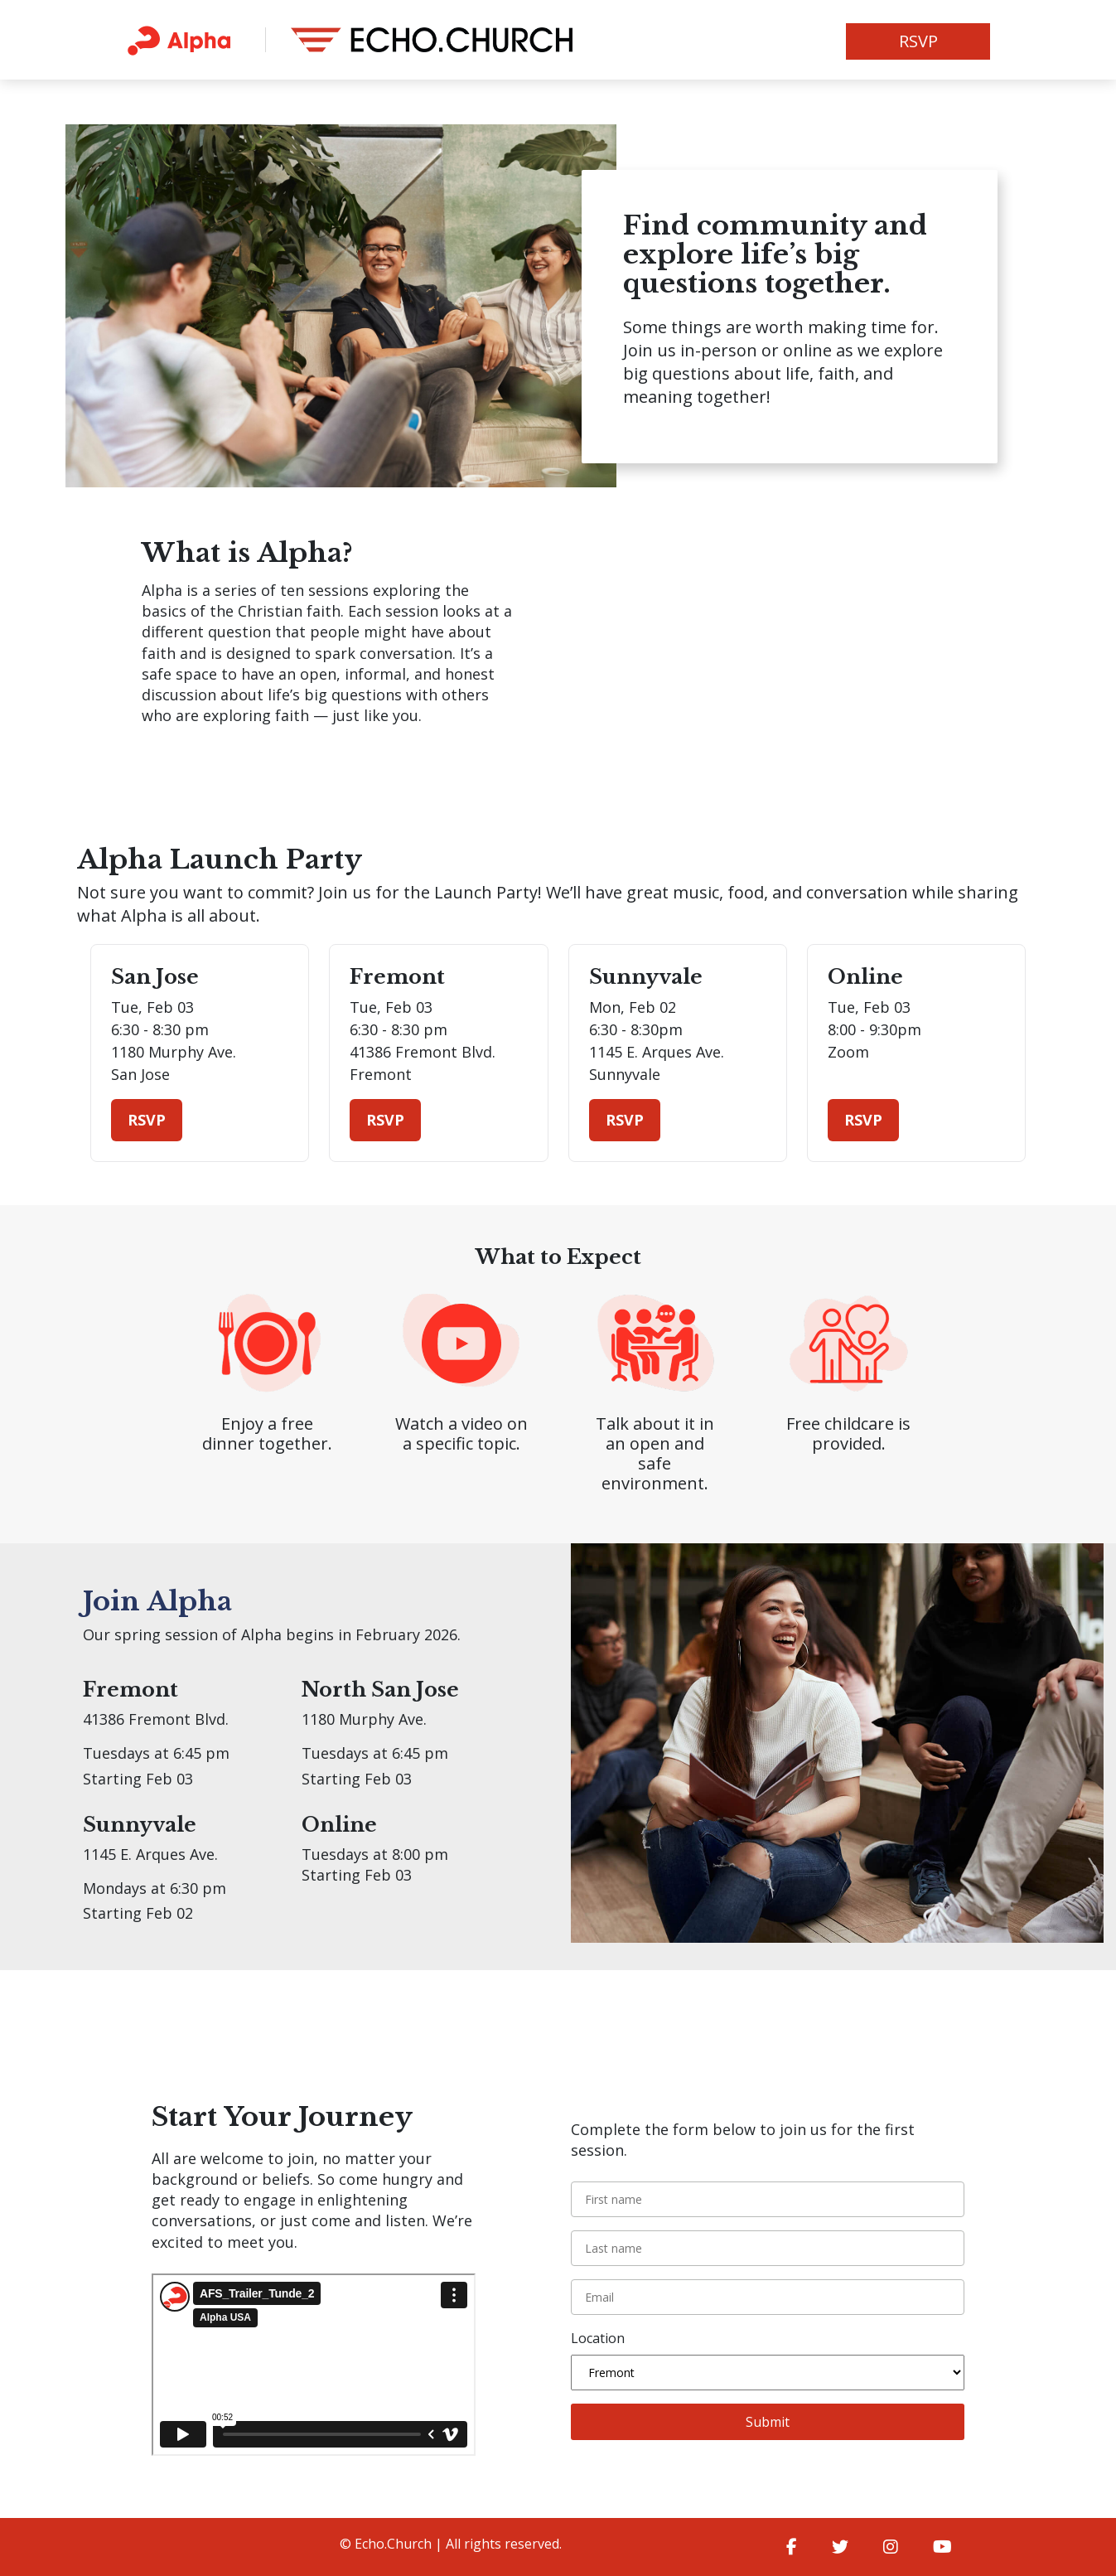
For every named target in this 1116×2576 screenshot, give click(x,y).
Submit (768, 2422)
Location (598, 2338)
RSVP (918, 41)
